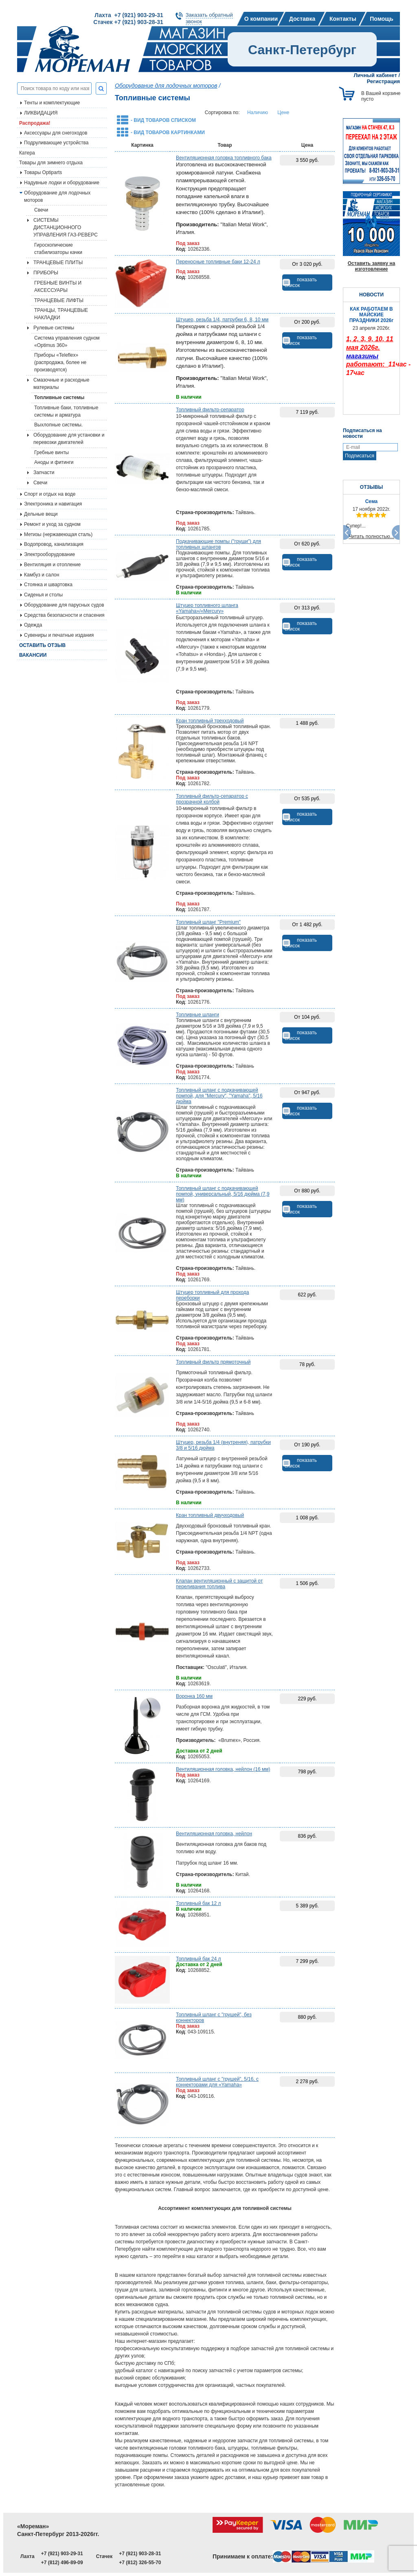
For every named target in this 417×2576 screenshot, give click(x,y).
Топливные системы (59, 397)
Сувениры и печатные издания (59, 635)
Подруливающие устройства (56, 143)
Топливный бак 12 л (198, 1903)
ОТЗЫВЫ (371, 487)
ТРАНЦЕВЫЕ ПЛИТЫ (58, 262)
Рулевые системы (53, 328)
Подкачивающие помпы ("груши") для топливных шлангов (218, 544)
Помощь (381, 18)
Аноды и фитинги (54, 462)
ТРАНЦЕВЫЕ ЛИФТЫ (58, 300)
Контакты (342, 18)
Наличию (257, 112)
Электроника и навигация (53, 504)
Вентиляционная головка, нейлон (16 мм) (223, 1769)
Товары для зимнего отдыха (51, 163)
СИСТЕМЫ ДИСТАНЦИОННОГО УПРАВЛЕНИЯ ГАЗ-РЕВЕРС (65, 227)
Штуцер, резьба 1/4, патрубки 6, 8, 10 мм (222, 319)
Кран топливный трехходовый (210, 721)
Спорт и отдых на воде (50, 494)
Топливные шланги (197, 1015)
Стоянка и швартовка (48, 584)
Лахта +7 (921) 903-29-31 (128, 15)
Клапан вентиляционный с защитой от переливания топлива (219, 1583)
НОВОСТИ (371, 295)
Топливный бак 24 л (198, 1959)
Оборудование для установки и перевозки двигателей (68, 438)
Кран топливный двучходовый (210, 1515)
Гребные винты (51, 452)
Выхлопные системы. (58, 425)
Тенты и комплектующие (52, 103)
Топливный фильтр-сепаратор (210, 410)
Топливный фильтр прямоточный (213, 1362)
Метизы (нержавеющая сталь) (58, 534)
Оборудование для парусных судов (64, 605)
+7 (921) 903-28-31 (140, 2553)
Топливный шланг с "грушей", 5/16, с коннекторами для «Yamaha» (217, 2082)
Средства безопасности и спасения (64, 615)
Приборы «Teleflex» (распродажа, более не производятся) (60, 362)
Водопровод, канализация (53, 544)
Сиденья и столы (43, 595)
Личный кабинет (375, 75)
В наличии (189, 397)
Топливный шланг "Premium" (208, 922)
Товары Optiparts (43, 172)
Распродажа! (34, 123)
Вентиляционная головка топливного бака (224, 158)
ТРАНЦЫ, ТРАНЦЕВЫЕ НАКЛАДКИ (61, 313)
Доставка (302, 18)
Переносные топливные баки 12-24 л (218, 262)
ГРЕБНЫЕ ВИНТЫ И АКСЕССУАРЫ (57, 286)
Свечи (41, 210)
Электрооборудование (49, 554)
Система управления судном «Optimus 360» (67, 341)
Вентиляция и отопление (52, 564)
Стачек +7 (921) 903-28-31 (128, 22)
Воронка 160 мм (194, 1696)
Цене (283, 112)
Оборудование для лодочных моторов (57, 196)
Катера (27, 153)
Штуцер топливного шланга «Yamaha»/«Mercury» (207, 608)
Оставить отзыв (42, 645)
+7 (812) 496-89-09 (62, 2562)
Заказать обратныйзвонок (209, 18)
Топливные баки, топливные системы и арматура (66, 411)
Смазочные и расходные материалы (61, 383)
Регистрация (383, 81)
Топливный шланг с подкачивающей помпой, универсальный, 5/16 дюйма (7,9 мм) (223, 1194)
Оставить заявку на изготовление (371, 266)
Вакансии (32, 655)
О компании (261, 18)
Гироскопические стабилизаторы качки (58, 248)
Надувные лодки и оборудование (61, 182)
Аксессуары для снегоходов (55, 133)
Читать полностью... (371, 536)
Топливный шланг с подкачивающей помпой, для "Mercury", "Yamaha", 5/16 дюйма (219, 1095)
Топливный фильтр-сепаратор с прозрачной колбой (212, 799)
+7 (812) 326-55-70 (140, 2562)
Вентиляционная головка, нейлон (214, 1834)
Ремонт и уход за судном (52, 524)
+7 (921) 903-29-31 (62, 2553)
